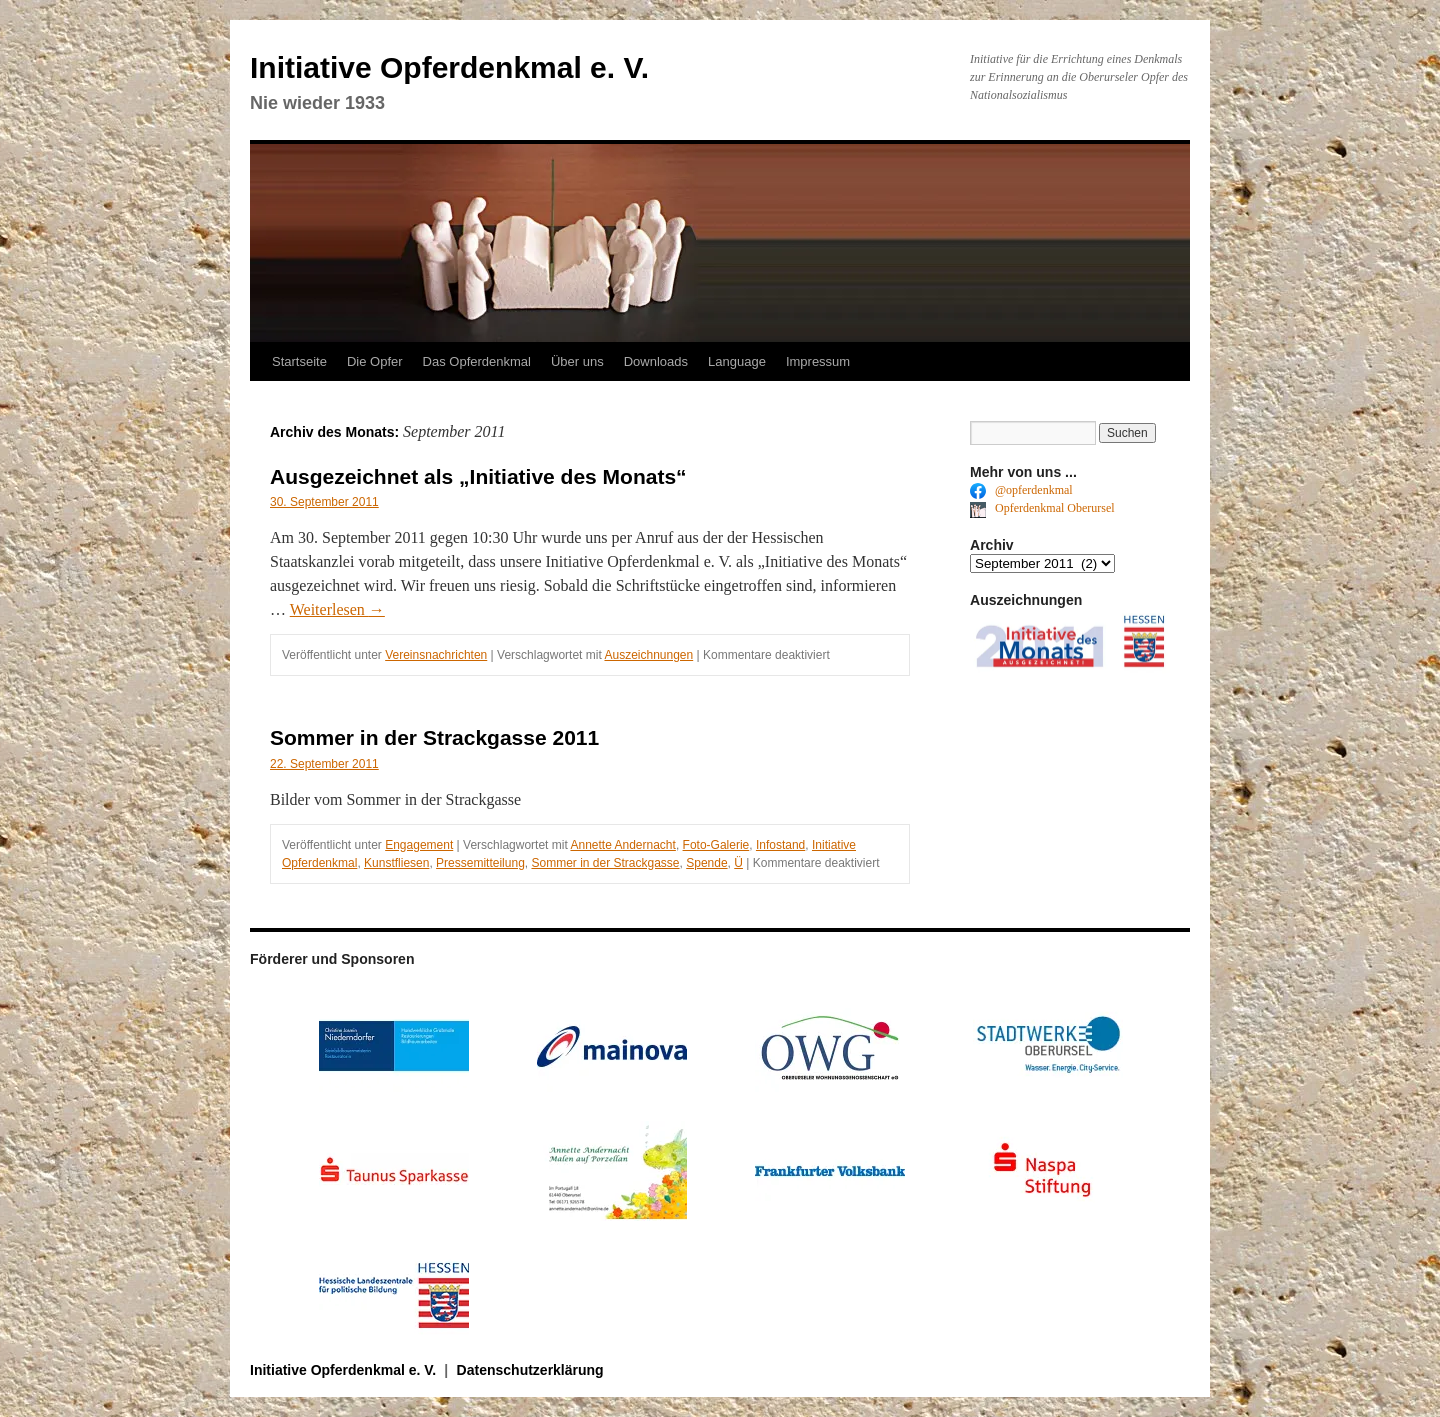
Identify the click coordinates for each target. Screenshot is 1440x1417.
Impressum (818, 361)
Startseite (299, 361)
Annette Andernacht (622, 845)
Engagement (419, 845)
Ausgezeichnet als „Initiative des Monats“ (478, 476)
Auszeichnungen (648, 655)
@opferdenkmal (1021, 490)
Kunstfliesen (396, 863)
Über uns (577, 361)
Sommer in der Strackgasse (605, 863)
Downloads (656, 361)
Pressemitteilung (480, 863)
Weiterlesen (337, 609)
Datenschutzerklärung (530, 1370)
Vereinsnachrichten (436, 655)
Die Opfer (375, 361)
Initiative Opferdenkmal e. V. (449, 67)
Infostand (780, 845)
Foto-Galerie (716, 845)
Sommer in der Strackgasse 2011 (434, 737)
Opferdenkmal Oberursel (1042, 508)
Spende (706, 863)
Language (737, 361)
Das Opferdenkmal (477, 361)
